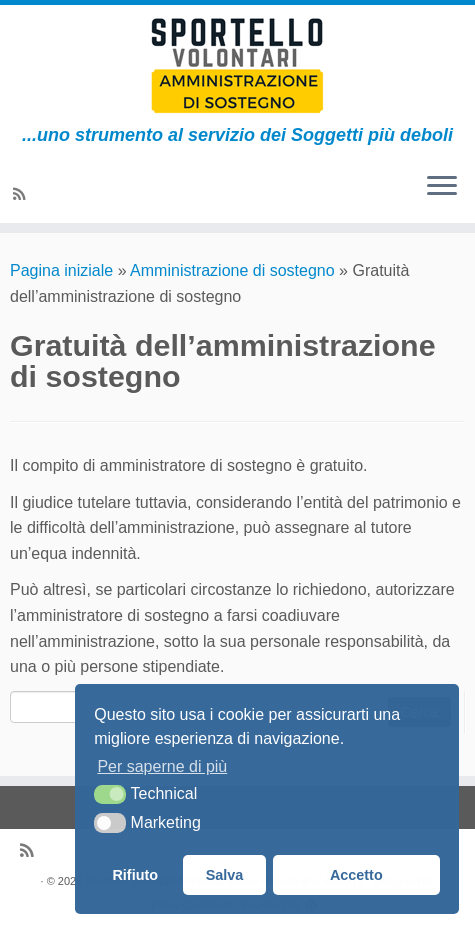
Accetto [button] (356, 875)
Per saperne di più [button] (162, 766)
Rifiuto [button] (135, 875)
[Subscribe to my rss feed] (22, 194)
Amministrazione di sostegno (232, 270)
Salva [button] (225, 875)
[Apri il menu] (442, 187)
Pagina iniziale (61, 270)
